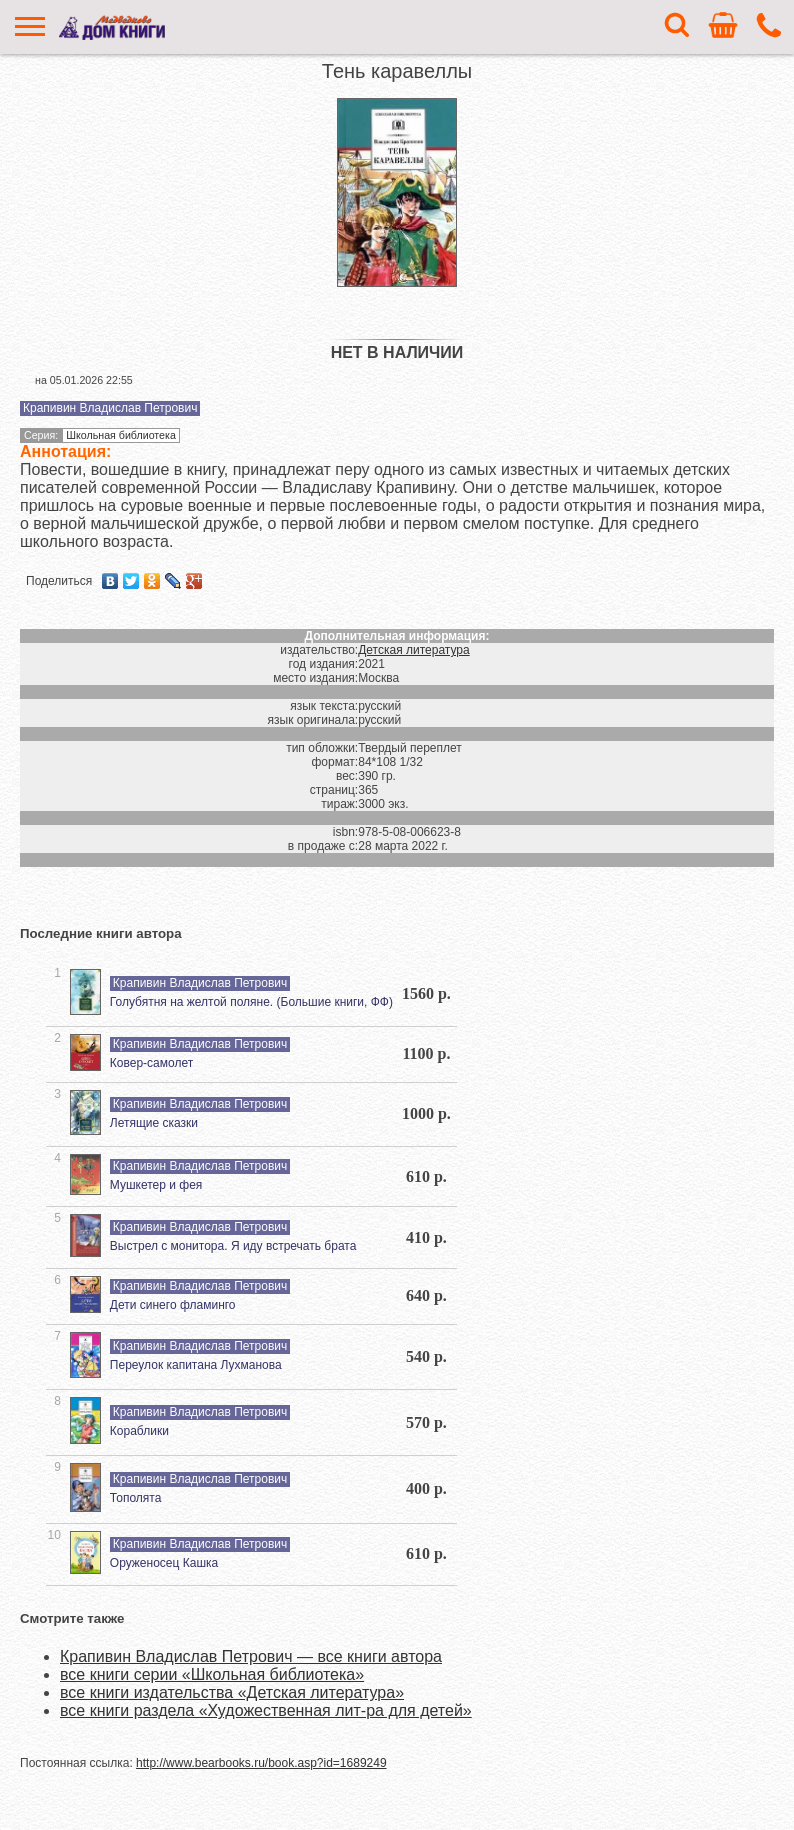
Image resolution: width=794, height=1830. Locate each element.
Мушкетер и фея (156, 1185)
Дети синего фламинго (173, 1305)
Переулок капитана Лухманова (196, 1365)
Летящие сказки (154, 1123)
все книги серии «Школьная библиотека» (212, 1674)
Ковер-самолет (151, 1063)
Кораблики (139, 1431)
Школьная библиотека (121, 435)
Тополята (136, 1498)
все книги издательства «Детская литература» (232, 1692)
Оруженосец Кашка (164, 1563)
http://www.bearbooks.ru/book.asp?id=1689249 (261, 1763)
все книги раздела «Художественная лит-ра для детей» (266, 1710)
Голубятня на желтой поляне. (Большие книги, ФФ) (251, 1002)
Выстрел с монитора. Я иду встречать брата (233, 1246)
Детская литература (413, 650)
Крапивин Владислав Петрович (110, 408)
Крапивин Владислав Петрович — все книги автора (251, 1656)
